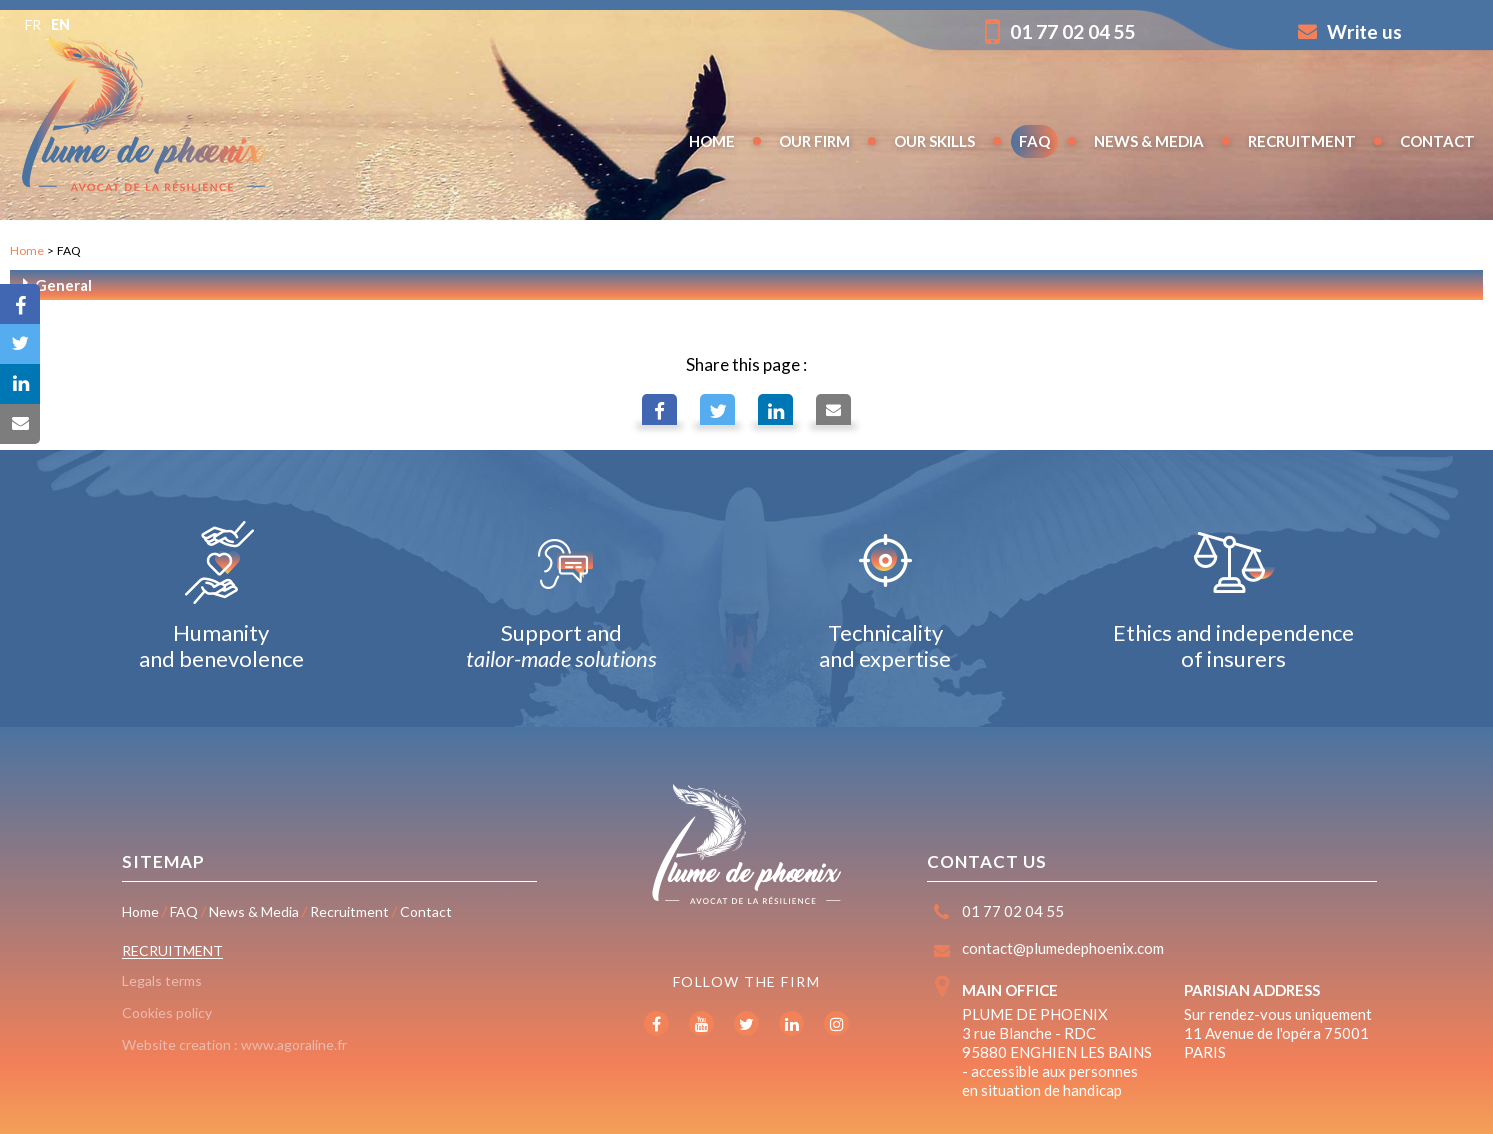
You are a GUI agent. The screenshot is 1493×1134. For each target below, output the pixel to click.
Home (27, 250)
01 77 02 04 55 (1060, 31)
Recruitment (172, 950)
